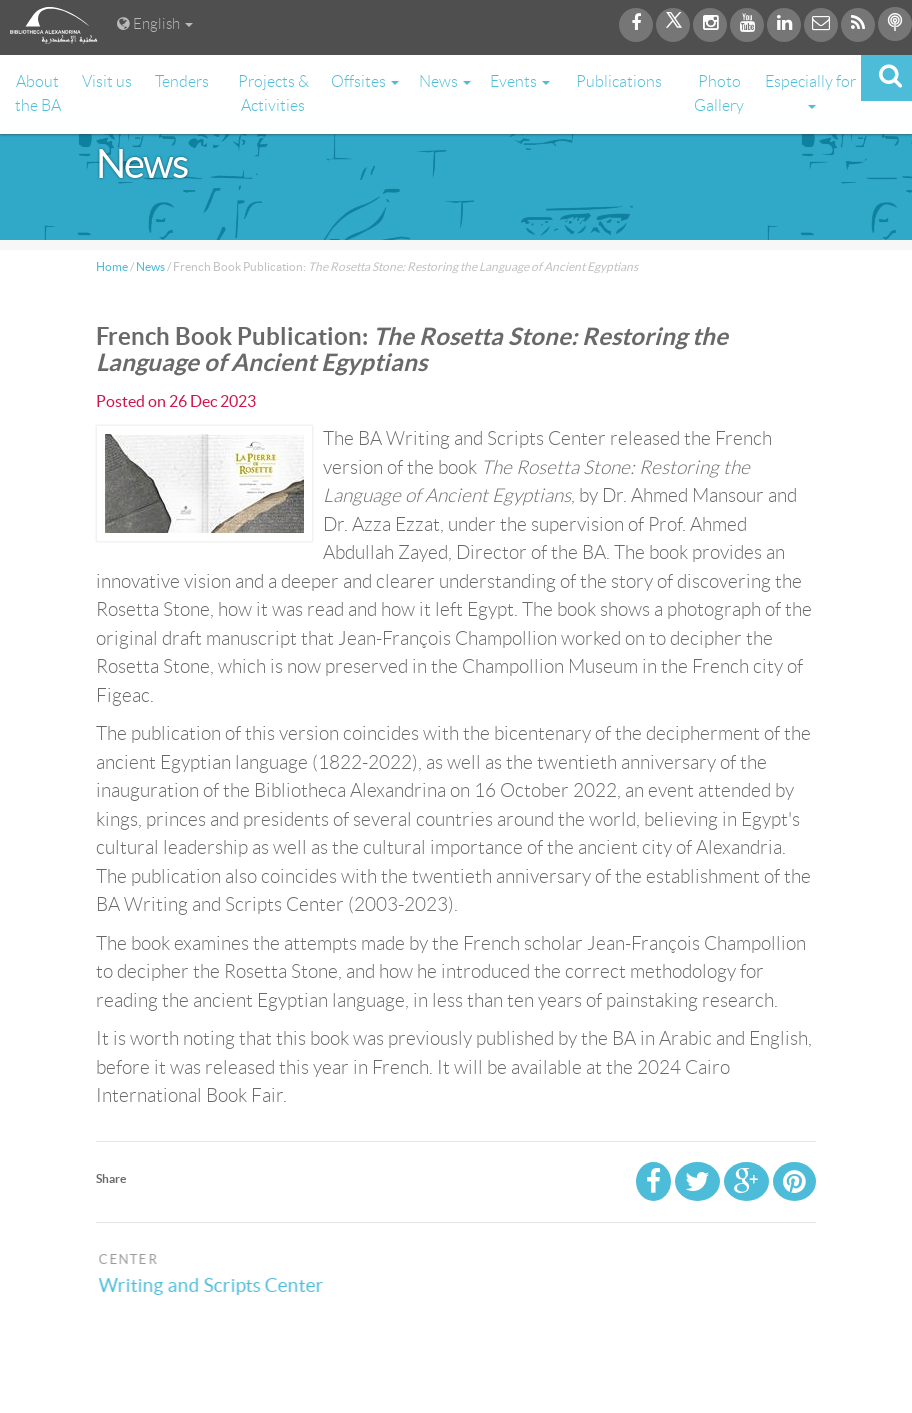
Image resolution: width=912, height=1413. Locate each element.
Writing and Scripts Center (223, 1285)
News (150, 266)
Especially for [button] (810, 91)
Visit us (107, 81)
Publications (619, 81)
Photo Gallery (719, 93)
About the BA (38, 93)
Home (112, 266)
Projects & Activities (273, 93)
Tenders (182, 81)
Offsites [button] (365, 81)
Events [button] (520, 81)
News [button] (445, 81)
